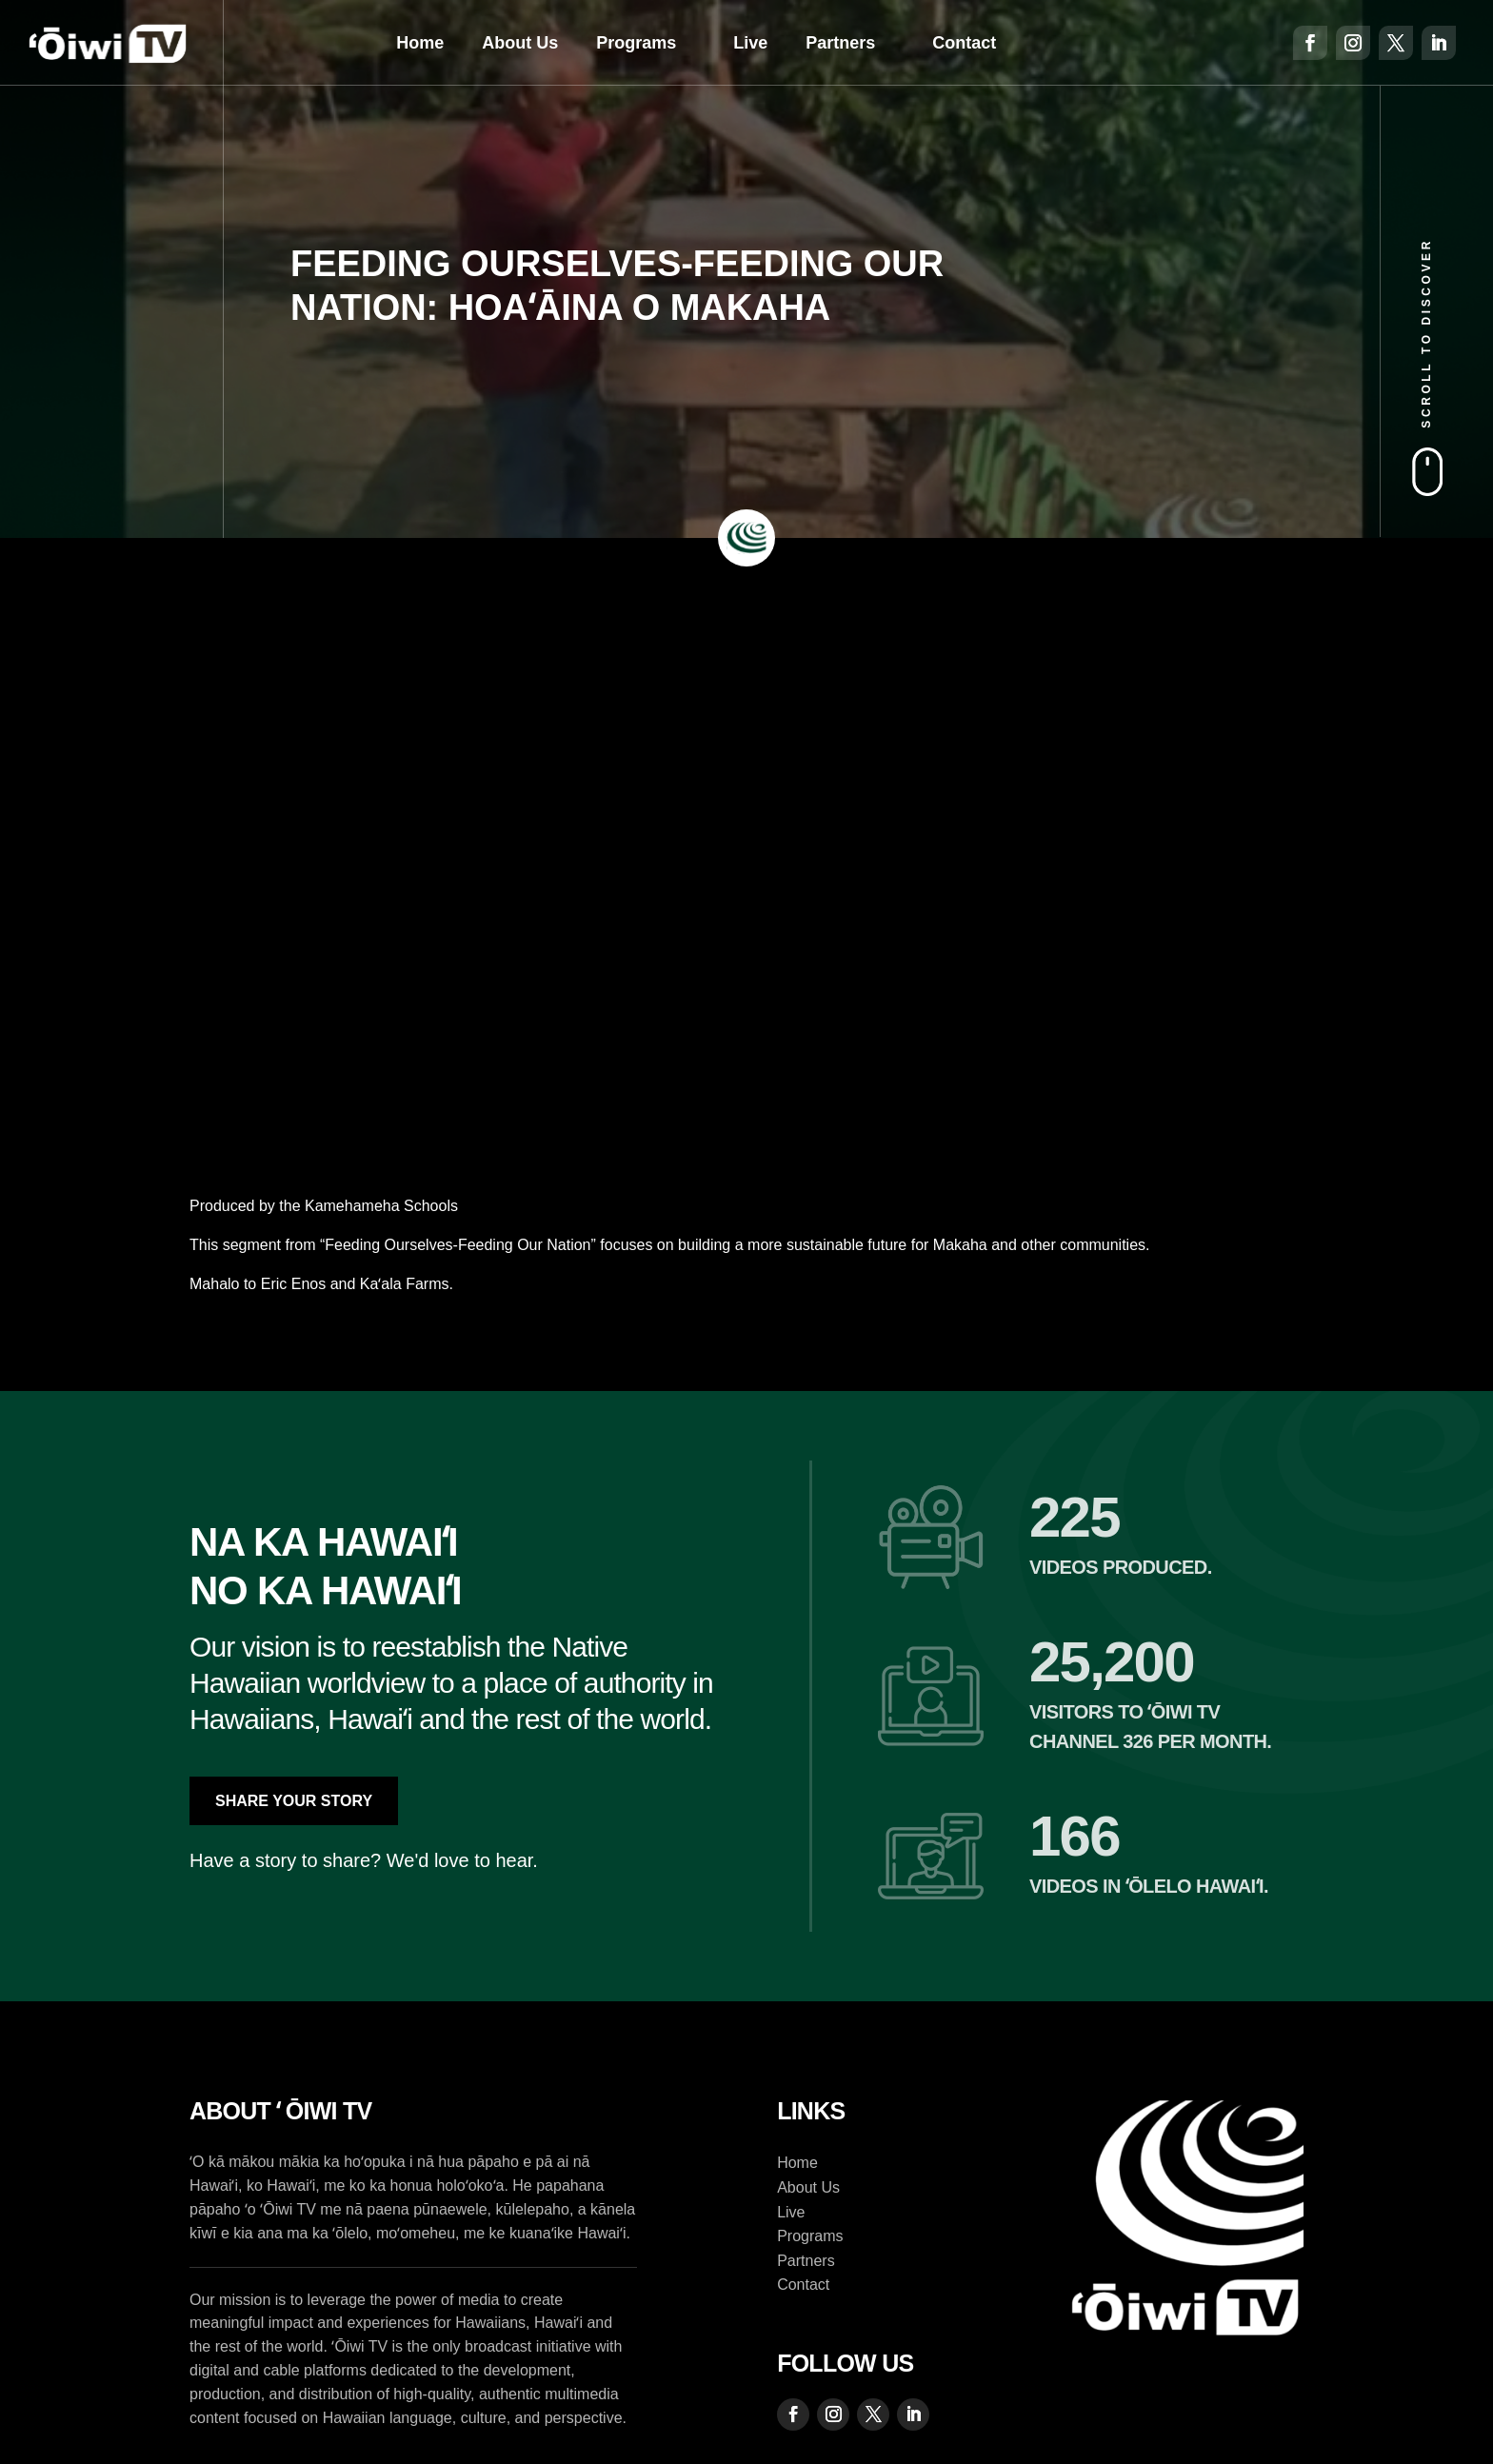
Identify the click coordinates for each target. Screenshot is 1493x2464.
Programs (636, 42)
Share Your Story (293, 1801)
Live (750, 42)
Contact (964, 42)
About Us (520, 42)
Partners (840, 42)
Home (420, 42)
